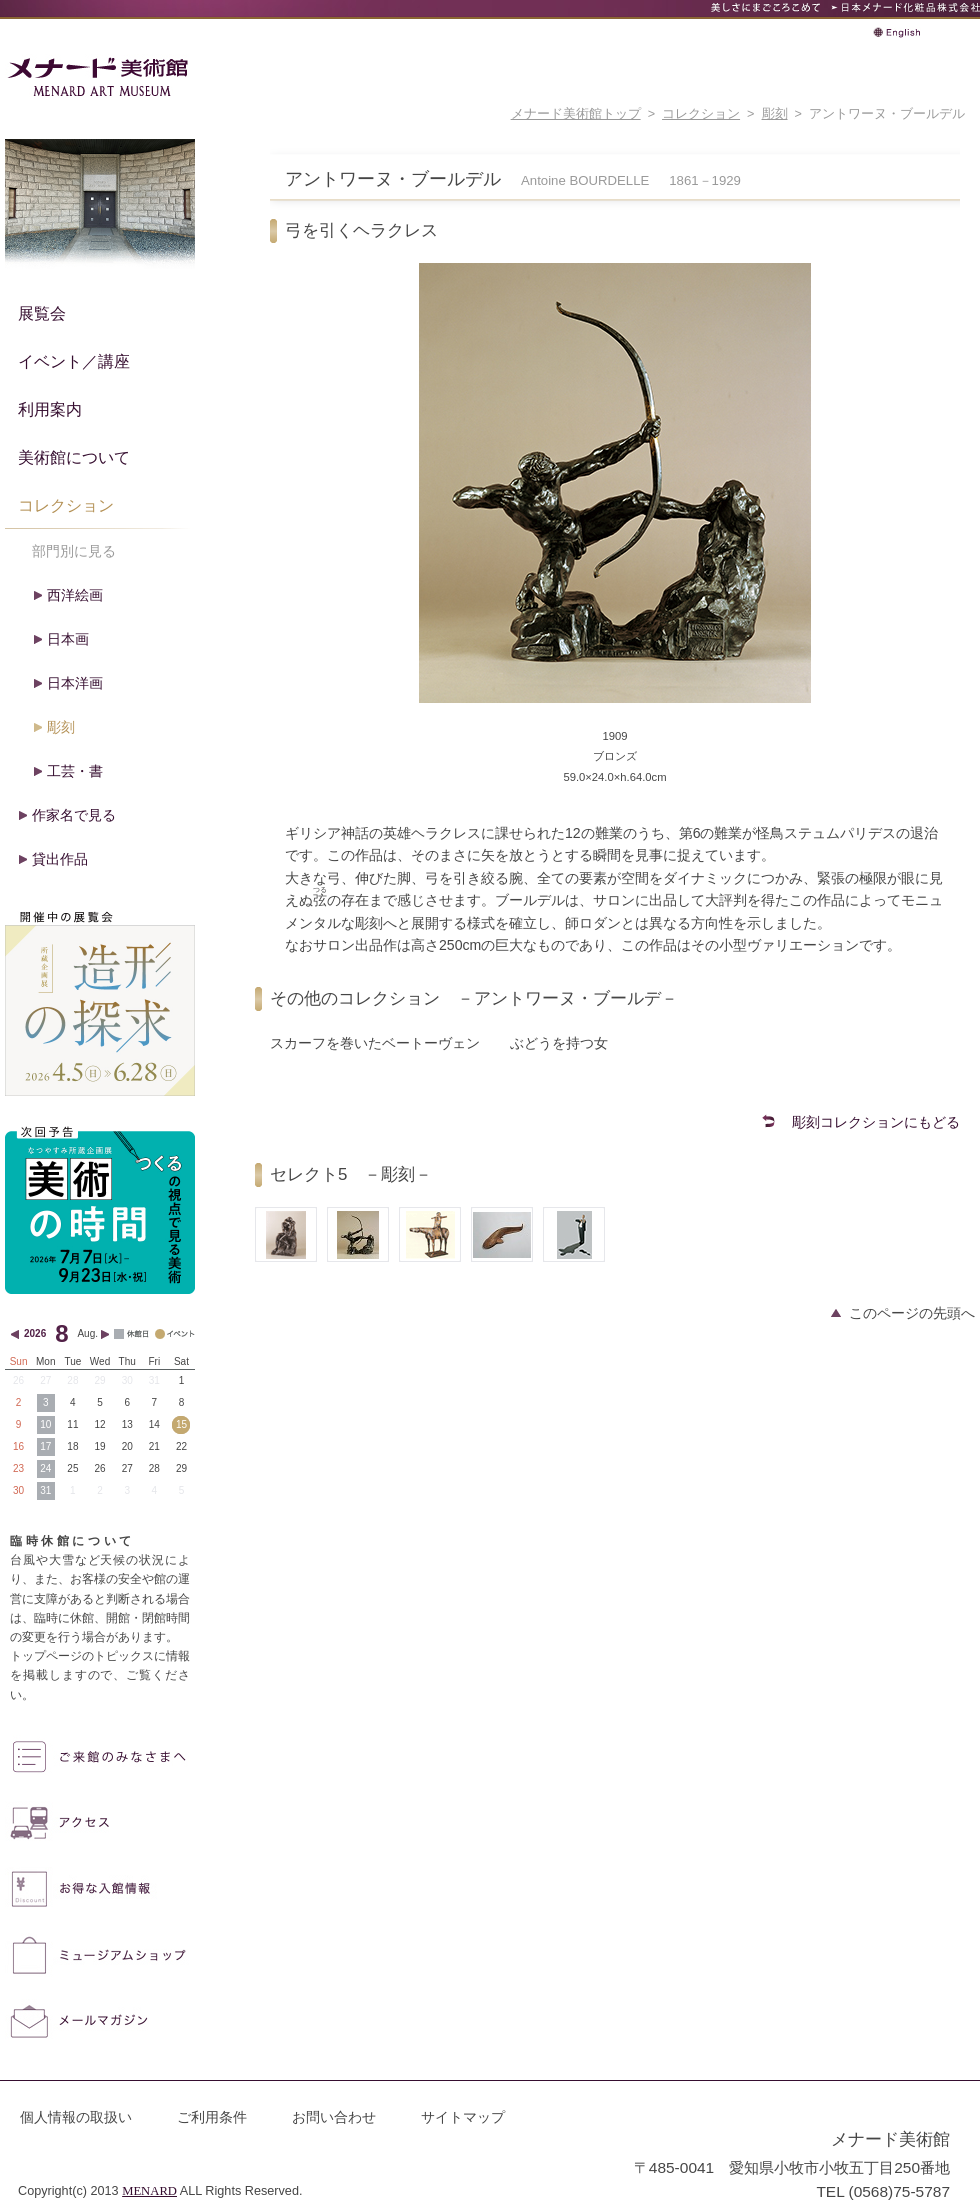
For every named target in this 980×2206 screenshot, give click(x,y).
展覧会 (42, 313)
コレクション (701, 114)
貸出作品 (60, 859)
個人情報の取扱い (76, 2117)
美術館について (74, 457)
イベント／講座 (74, 361)
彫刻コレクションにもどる (876, 1122)
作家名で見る (74, 815)
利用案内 (50, 409)
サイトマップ (463, 2117)
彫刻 (775, 114)
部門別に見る (74, 551)
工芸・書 (75, 771)
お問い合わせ (334, 2117)
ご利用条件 (212, 2117)
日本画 (68, 639)
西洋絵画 (75, 595)
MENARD (149, 2191)
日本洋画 (75, 683)
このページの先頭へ (912, 1313)
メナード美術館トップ (576, 114)
